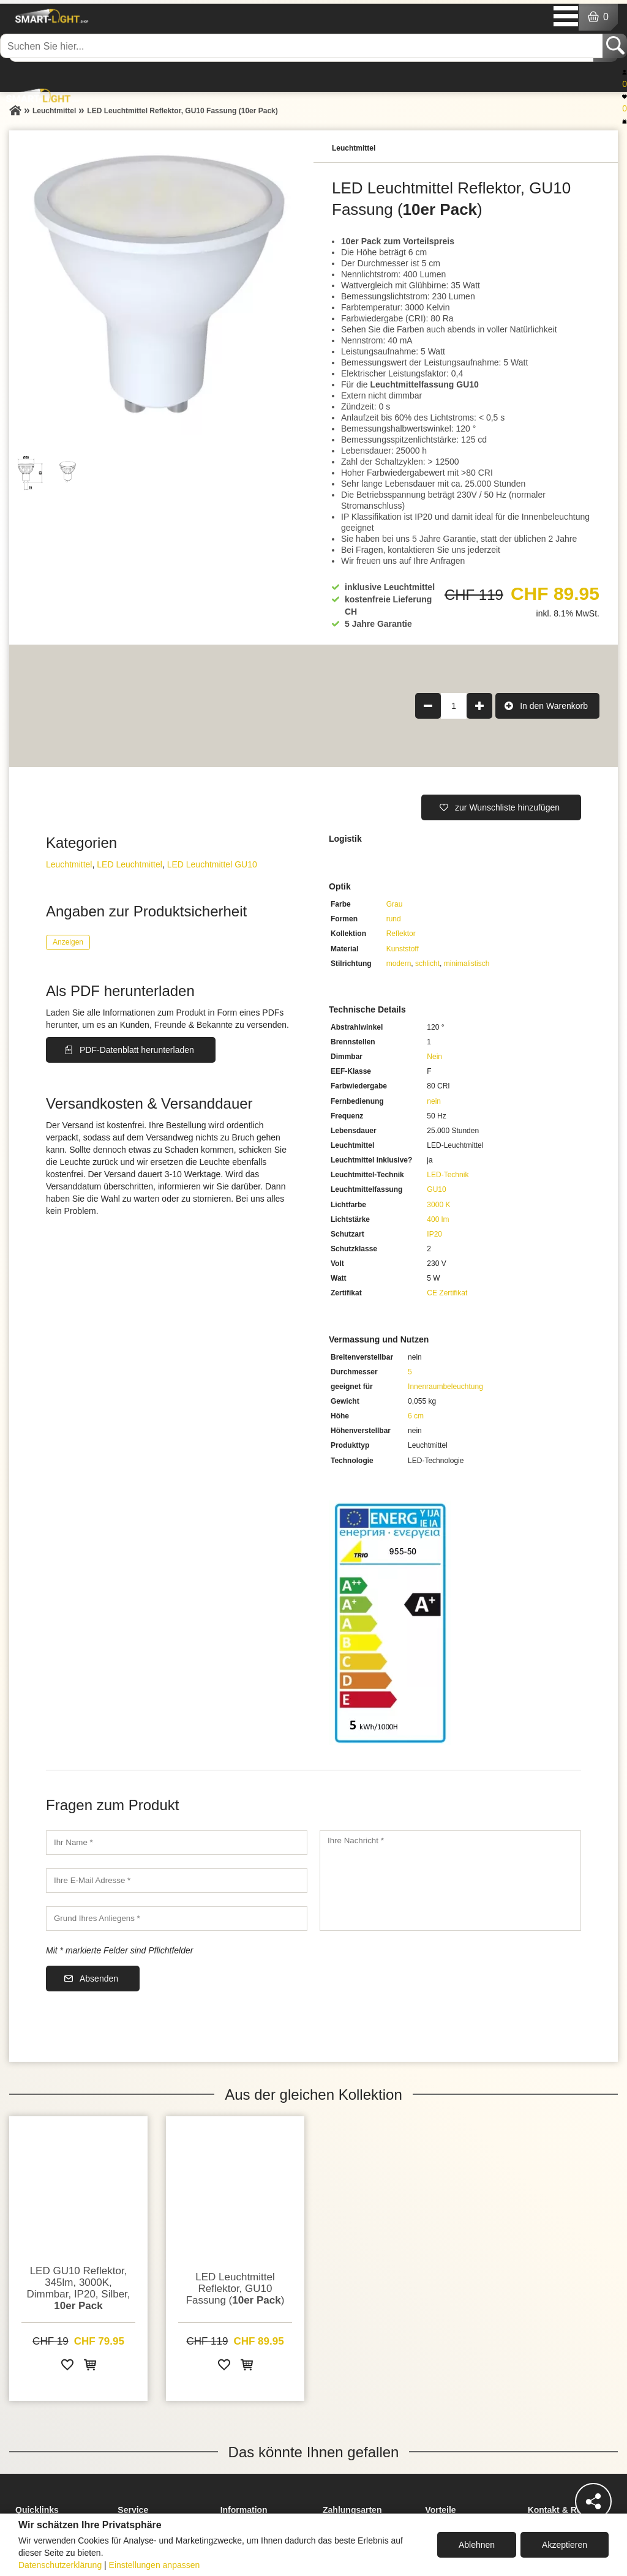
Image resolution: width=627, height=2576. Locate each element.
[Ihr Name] (176, 1842)
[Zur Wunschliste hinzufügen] (67, 2367)
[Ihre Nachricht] (450, 1880)
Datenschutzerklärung (60, 2565)
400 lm (438, 1219)
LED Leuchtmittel (129, 864)
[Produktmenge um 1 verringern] (428, 706)
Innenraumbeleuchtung (445, 1386)
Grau (394, 904)
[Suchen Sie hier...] (302, 46)
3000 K (438, 1204)
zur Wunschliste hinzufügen (507, 807)
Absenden (99, 1978)
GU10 (436, 1189)
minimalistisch (467, 963)
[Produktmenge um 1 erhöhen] (479, 706)
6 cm (416, 1416)
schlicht (427, 963)
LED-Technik (447, 1174)
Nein (434, 1056)
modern (398, 963)
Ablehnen (477, 2545)
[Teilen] (593, 2501)
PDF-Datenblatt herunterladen (137, 1050)
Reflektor (401, 933)
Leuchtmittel (69, 864)
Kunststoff (402, 949)
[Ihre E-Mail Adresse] (176, 1880)
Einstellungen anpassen (154, 2565)
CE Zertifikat (447, 1293)
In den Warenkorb (554, 706)
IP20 (434, 1234)
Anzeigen (68, 942)
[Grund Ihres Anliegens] (176, 1918)
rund (393, 919)
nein (434, 1101)
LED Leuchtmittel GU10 (212, 864)
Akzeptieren (564, 2545)
